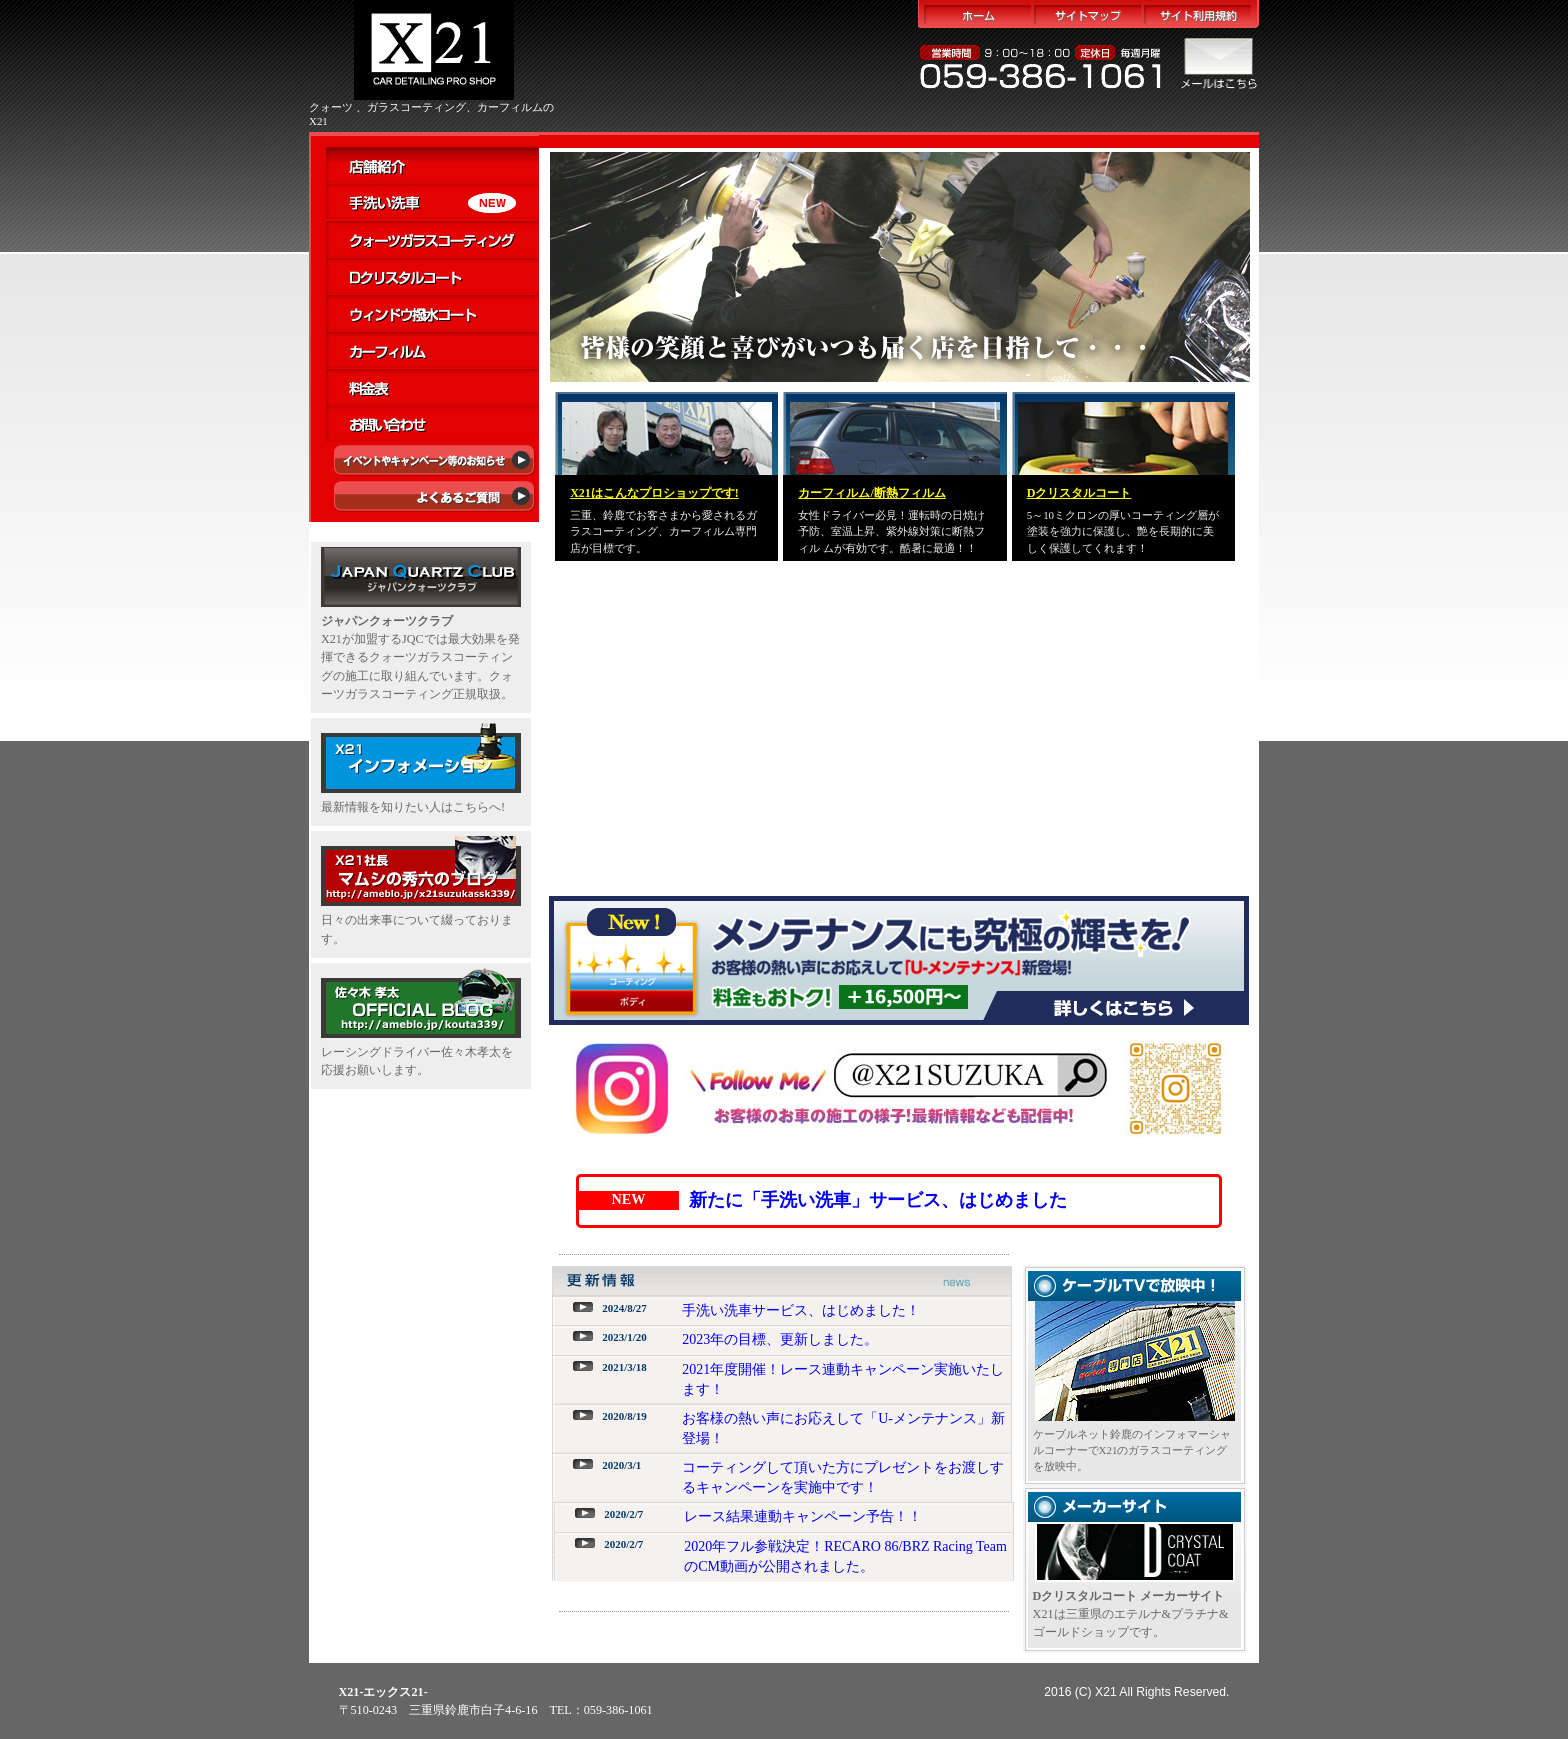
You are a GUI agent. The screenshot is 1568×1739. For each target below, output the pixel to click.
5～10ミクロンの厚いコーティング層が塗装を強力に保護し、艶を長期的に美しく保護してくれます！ (1123, 531)
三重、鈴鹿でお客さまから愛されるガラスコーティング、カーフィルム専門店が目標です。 (663, 531)
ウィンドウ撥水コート (432, 313)
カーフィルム (432, 350)
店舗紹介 (432, 165)
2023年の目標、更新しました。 (780, 1339)
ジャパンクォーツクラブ (387, 621)
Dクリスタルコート (432, 276)
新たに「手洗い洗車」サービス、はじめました (878, 1200)
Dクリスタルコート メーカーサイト (1129, 1596)
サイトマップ (1088, 14)
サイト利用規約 (1201, 14)
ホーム (975, 14)
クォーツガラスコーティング (432, 239)
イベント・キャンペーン (432, 463)
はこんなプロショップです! (654, 493)
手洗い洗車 (432, 202)
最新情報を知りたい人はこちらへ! (413, 807)
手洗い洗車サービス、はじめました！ (801, 1310)
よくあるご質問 (432, 500)
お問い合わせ (432, 424)
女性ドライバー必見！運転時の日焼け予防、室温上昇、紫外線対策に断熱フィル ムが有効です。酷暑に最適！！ (891, 531)
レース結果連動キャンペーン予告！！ (803, 1516)
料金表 (432, 387)
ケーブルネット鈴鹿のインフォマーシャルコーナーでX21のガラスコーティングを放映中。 (1132, 1450)
